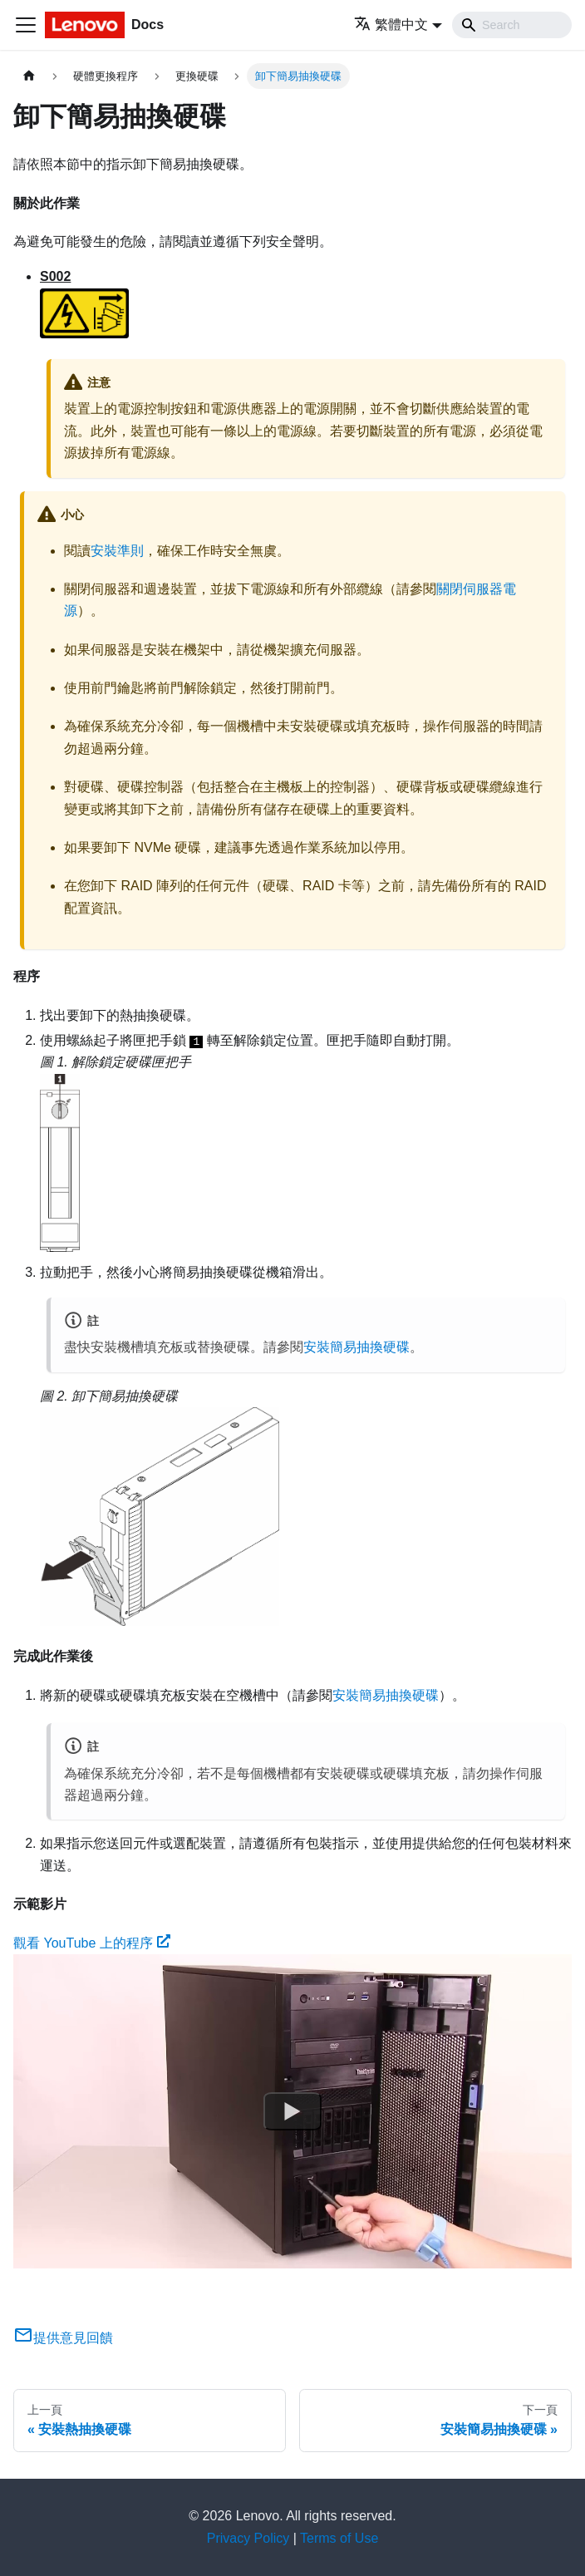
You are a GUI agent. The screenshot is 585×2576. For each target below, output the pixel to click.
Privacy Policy (248, 2538)
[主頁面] (29, 76)
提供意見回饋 (63, 2338)
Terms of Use (339, 2538)
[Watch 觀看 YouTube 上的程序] (292, 2111)
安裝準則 (117, 551)
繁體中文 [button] (391, 24)
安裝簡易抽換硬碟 (356, 1347)
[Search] (512, 25)
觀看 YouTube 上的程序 (91, 1943)
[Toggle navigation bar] (25, 24)
